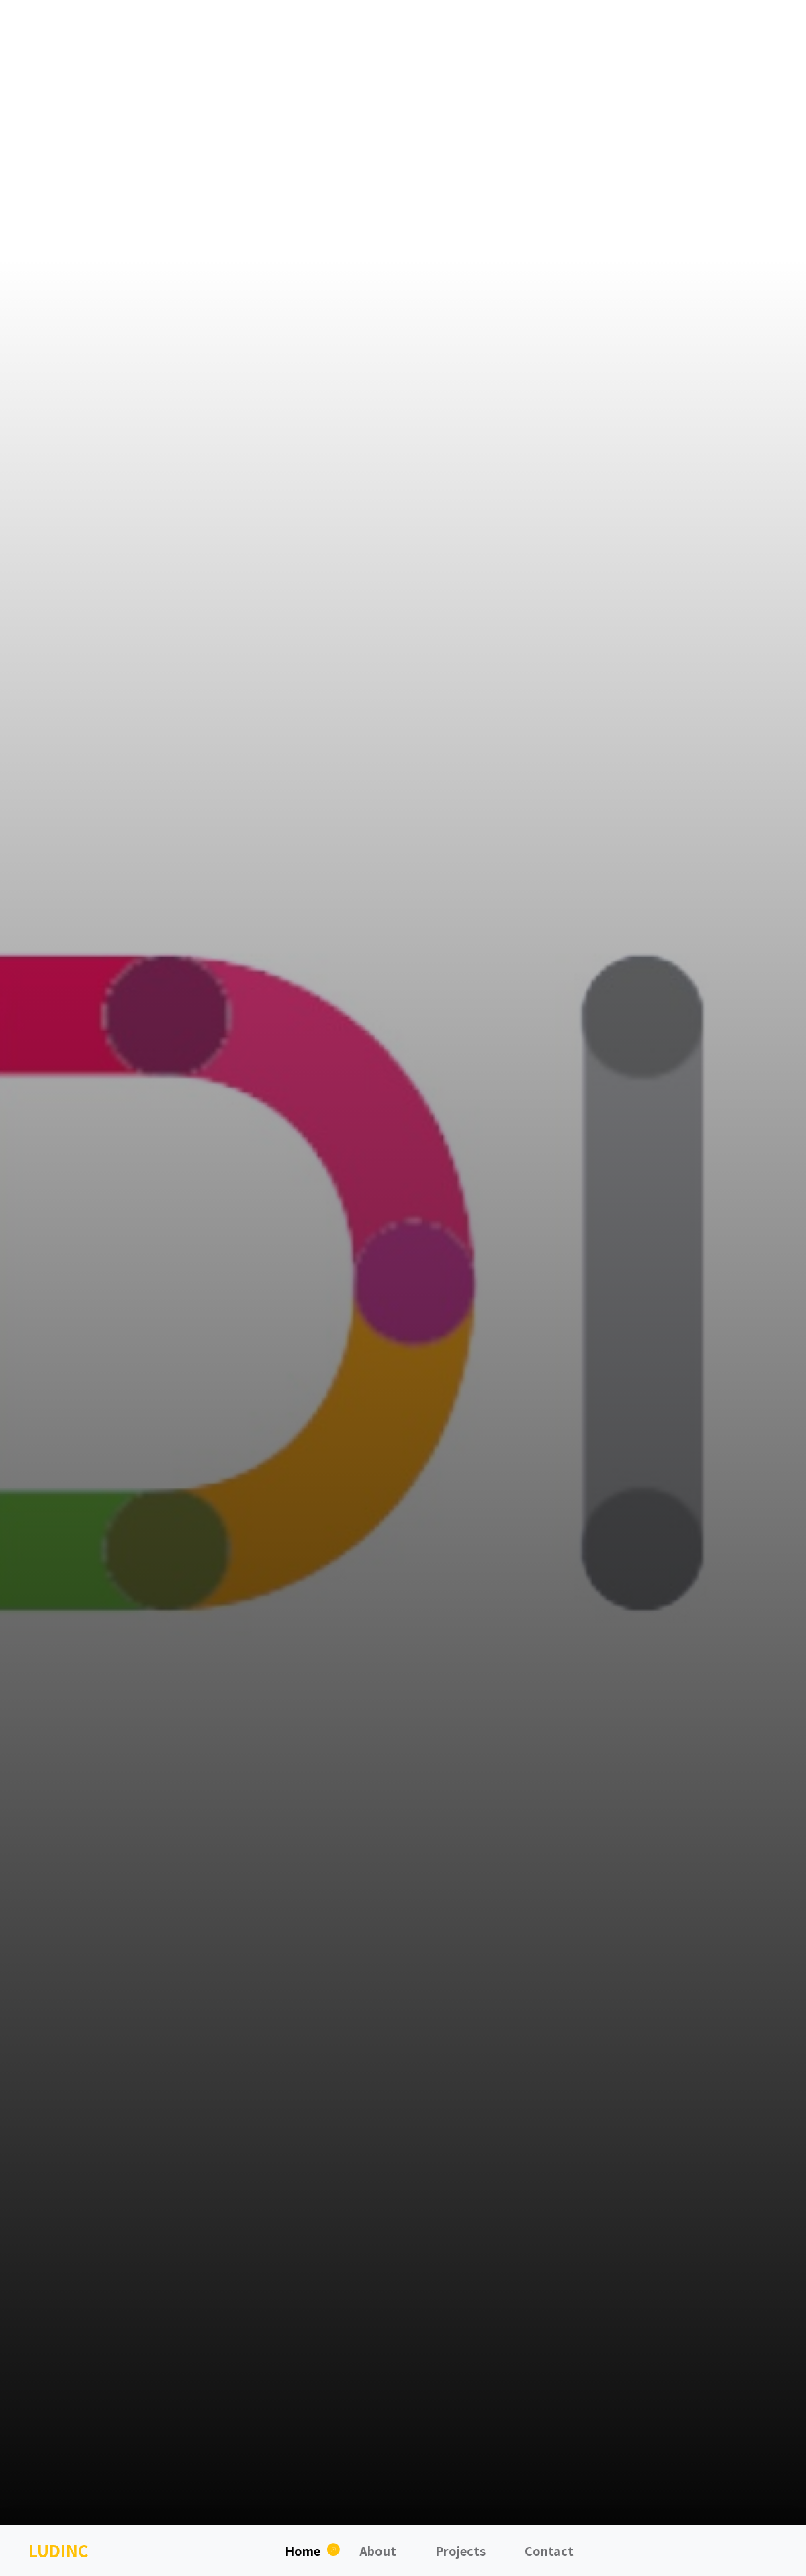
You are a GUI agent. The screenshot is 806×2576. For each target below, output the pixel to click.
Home (302, 2550)
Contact (549, 2550)
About (377, 2550)
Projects (460, 2550)
